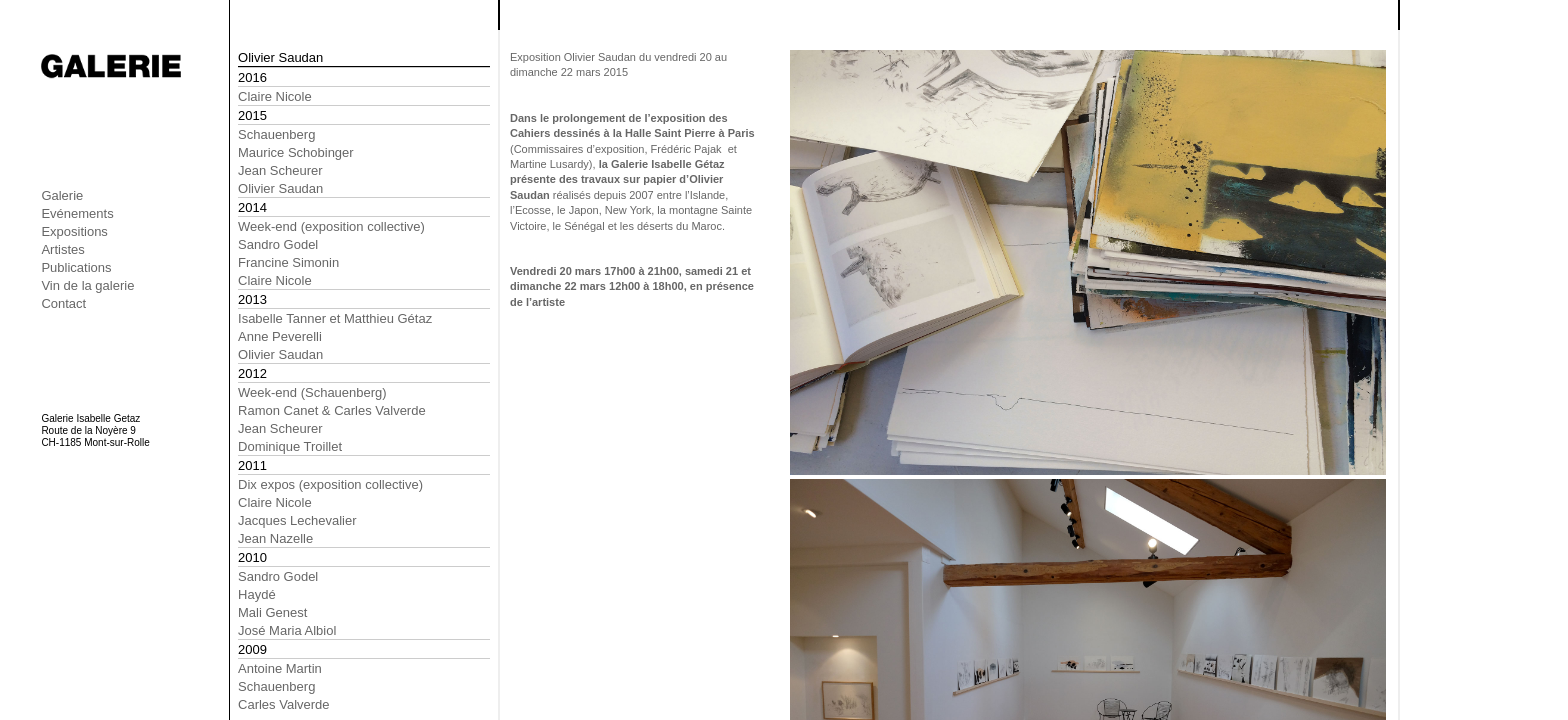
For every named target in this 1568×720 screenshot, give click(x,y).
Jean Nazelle (275, 538)
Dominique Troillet (290, 446)
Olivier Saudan (280, 188)
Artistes (62, 249)
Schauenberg (276, 134)
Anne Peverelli (280, 336)
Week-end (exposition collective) (331, 226)
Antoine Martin (280, 668)
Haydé (257, 594)
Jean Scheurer (280, 170)
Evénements (77, 213)
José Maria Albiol (287, 630)
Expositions (74, 231)
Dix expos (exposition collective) (330, 484)
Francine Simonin (288, 262)
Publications (76, 267)
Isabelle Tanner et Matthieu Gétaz (335, 318)
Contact (63, 303)
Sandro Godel (278, 244)
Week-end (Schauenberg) (312, 392)
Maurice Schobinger (296, 152)
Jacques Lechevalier (297, 520)
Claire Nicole (275, 96)
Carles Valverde (284, 704)
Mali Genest (272, 612)
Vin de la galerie (87, 285)
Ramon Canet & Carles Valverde (332, 410)
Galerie (62, 195)
